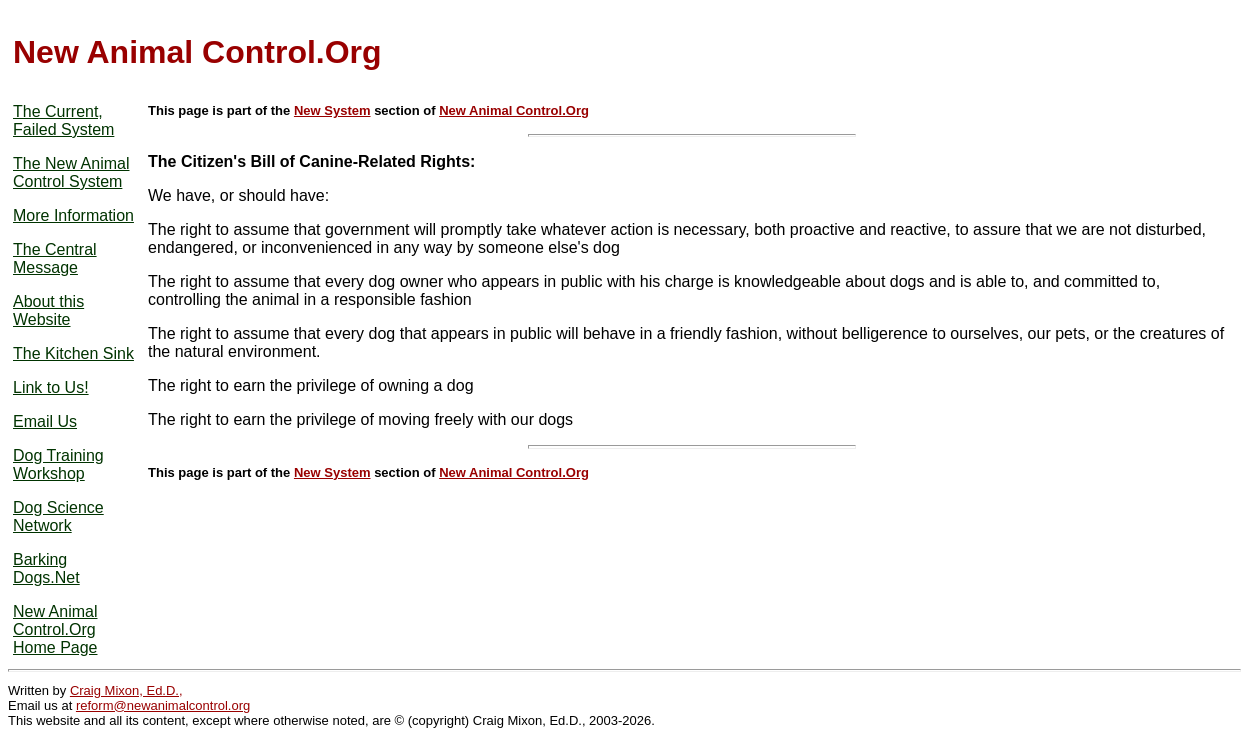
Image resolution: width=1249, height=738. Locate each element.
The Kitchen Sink (73, 353)
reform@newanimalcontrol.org (163, 705)
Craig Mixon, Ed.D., (126, 690)
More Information (73, 215)
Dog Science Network (58, 516)
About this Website (48, 310)
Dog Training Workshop (58, 464)
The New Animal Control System (71, 172)
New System (332, 110)
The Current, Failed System (63, 120)
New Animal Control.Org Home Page (55, 629)
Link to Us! (51, 387)
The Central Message (55, 258)
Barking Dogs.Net (46, 568)
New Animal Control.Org (514, 110)
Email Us (45, 421)
